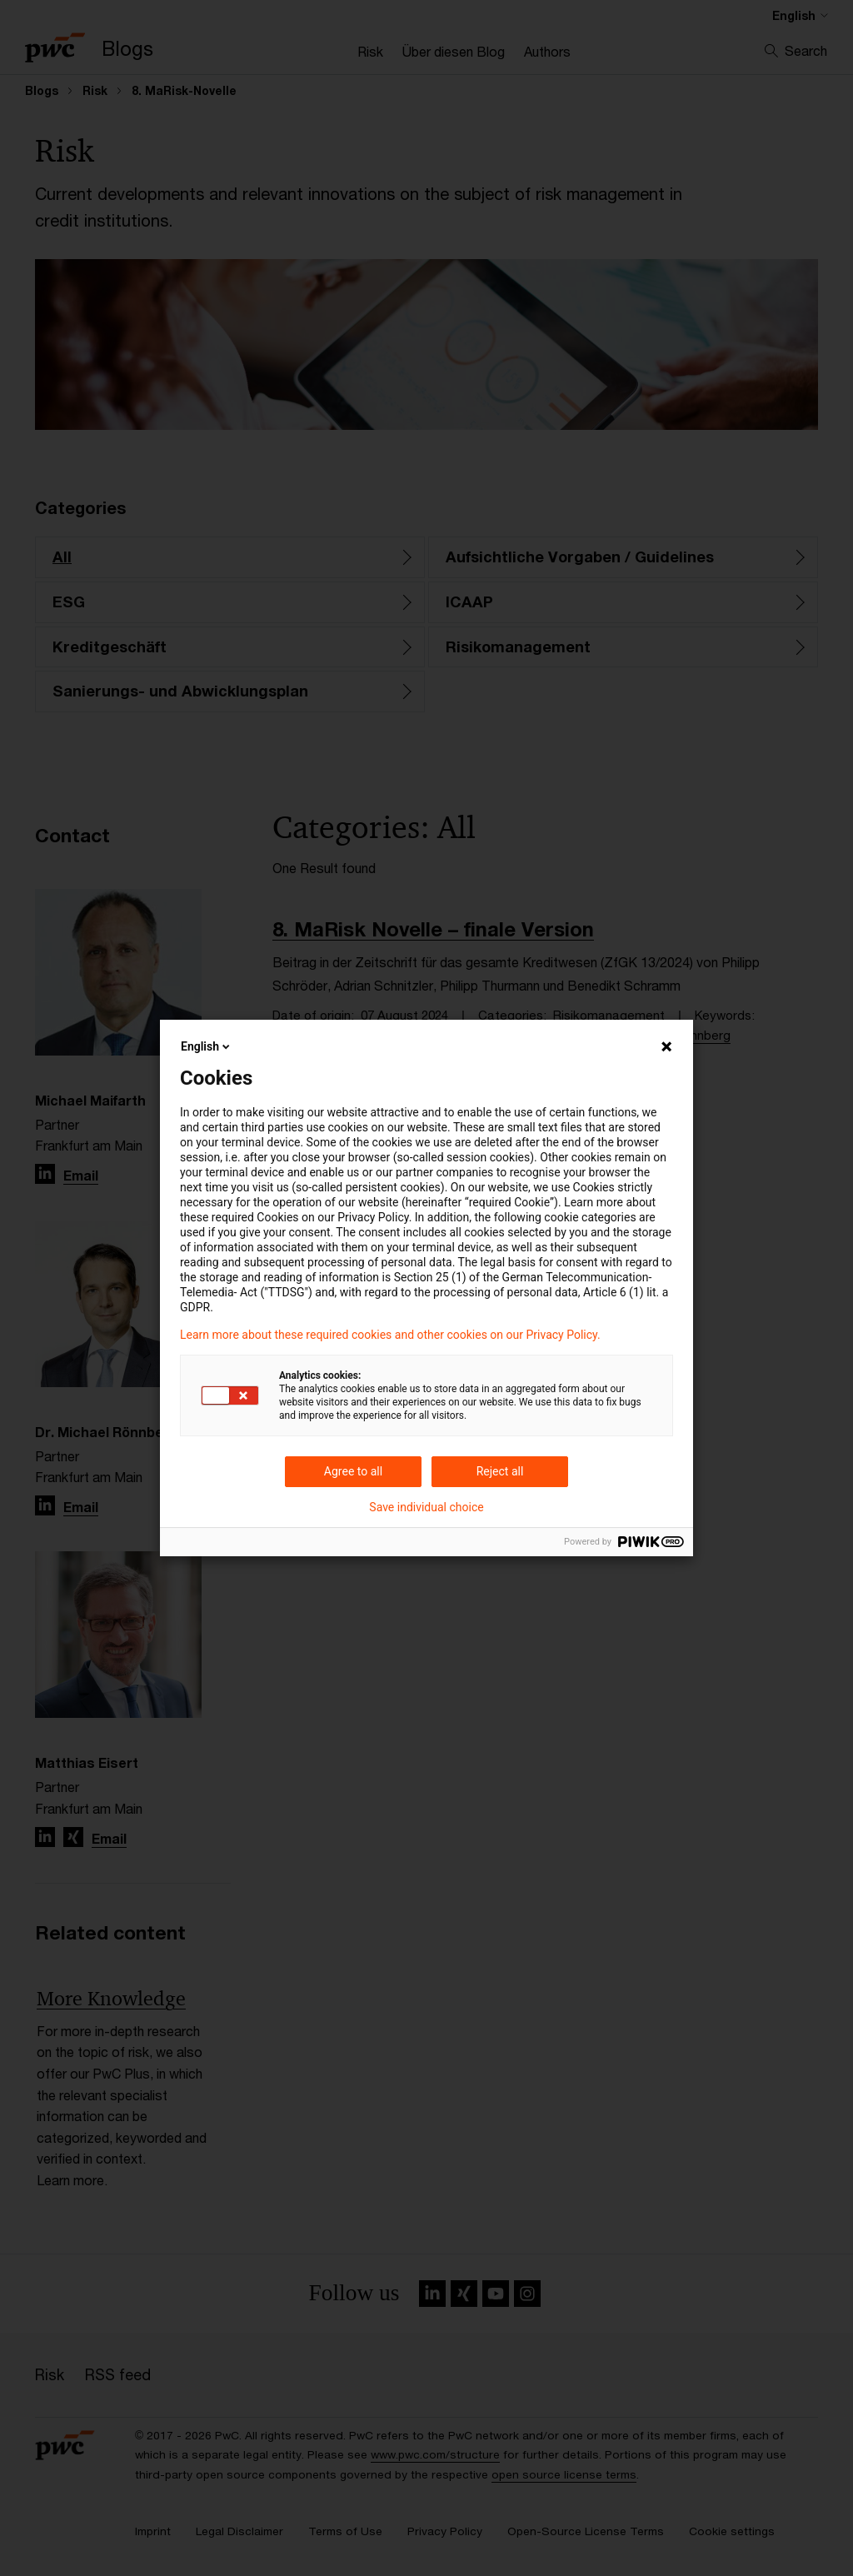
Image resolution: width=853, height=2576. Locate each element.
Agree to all (353, 1471)
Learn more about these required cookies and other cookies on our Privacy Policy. (390, 1334)
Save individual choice (426, 1507)
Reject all (500, 1471)
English (206, 1046)
